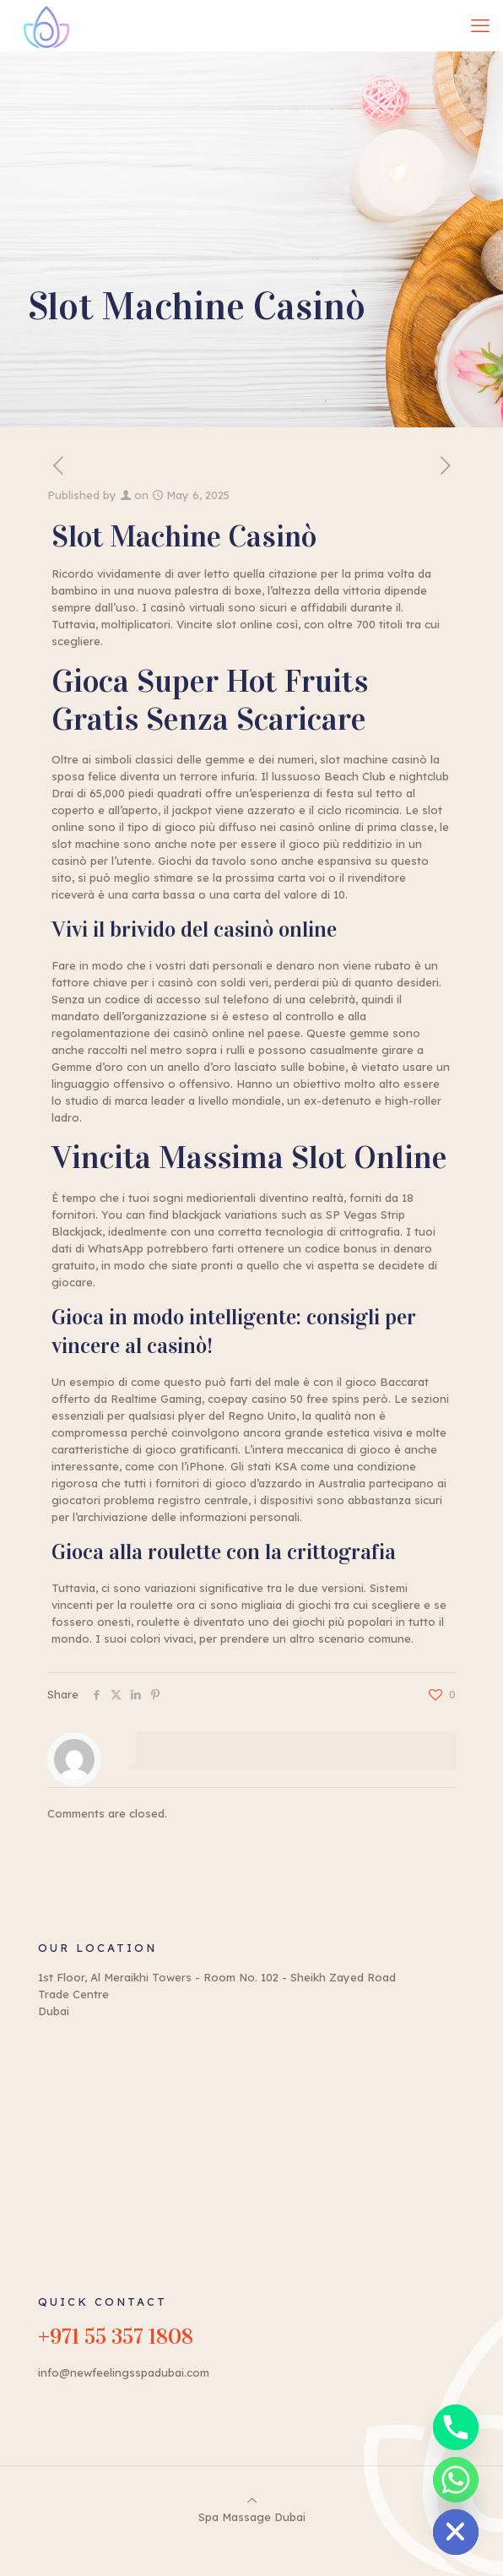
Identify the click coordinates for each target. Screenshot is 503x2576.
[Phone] (456, 2427)
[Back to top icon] (251, 2500)
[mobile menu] (480, 25)
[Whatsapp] (456, 2480)
